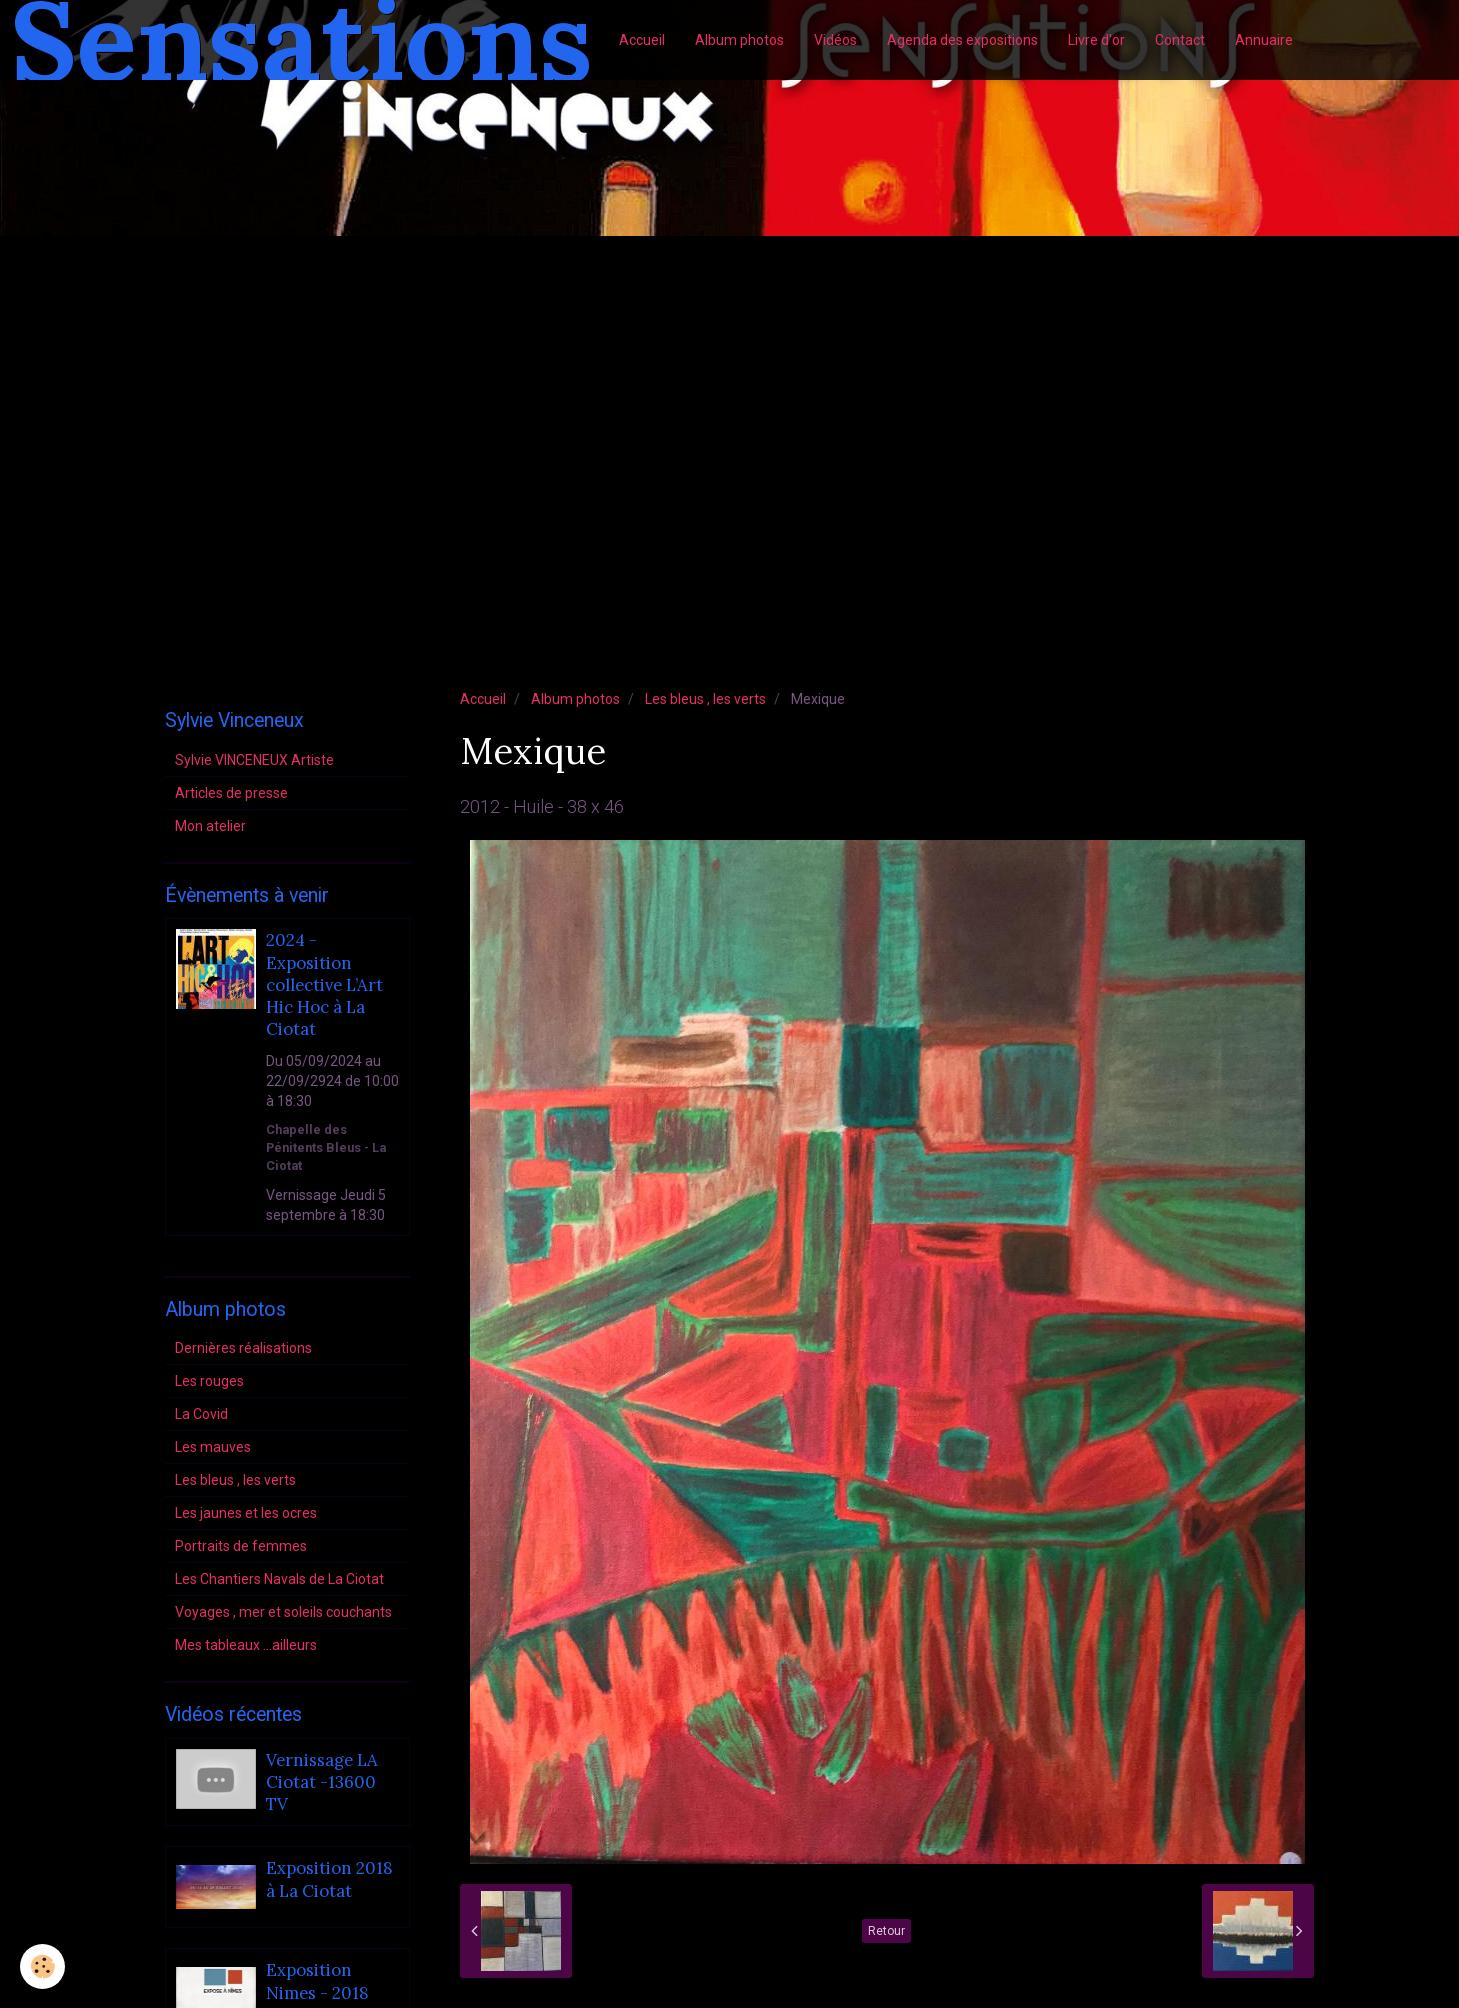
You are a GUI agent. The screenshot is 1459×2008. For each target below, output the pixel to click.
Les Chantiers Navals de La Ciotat (279, 1579)
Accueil (642, 40)
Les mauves (213, 1447)
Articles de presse (231, 793)
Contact (1180, 40)
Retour (886, 1931)
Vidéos (835, 40)
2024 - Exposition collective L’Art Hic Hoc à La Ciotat (324, 985)
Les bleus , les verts (705, 699)
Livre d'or (1096, 40)
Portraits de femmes (241, 1546)
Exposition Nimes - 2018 (317, 1982)
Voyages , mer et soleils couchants (283, 1612)
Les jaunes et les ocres (246, 1513)
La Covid (201, 1414)
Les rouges (209, 1381)
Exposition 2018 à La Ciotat (329, 1880)
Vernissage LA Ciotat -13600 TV (322, 1782)
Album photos (739, 40)
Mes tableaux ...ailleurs (246, 1645)
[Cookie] (42, 1966)
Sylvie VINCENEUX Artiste (254, 760)
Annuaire (1264, 40)
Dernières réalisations (243, 1348)
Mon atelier (210, 826)
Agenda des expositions (962, 40)
